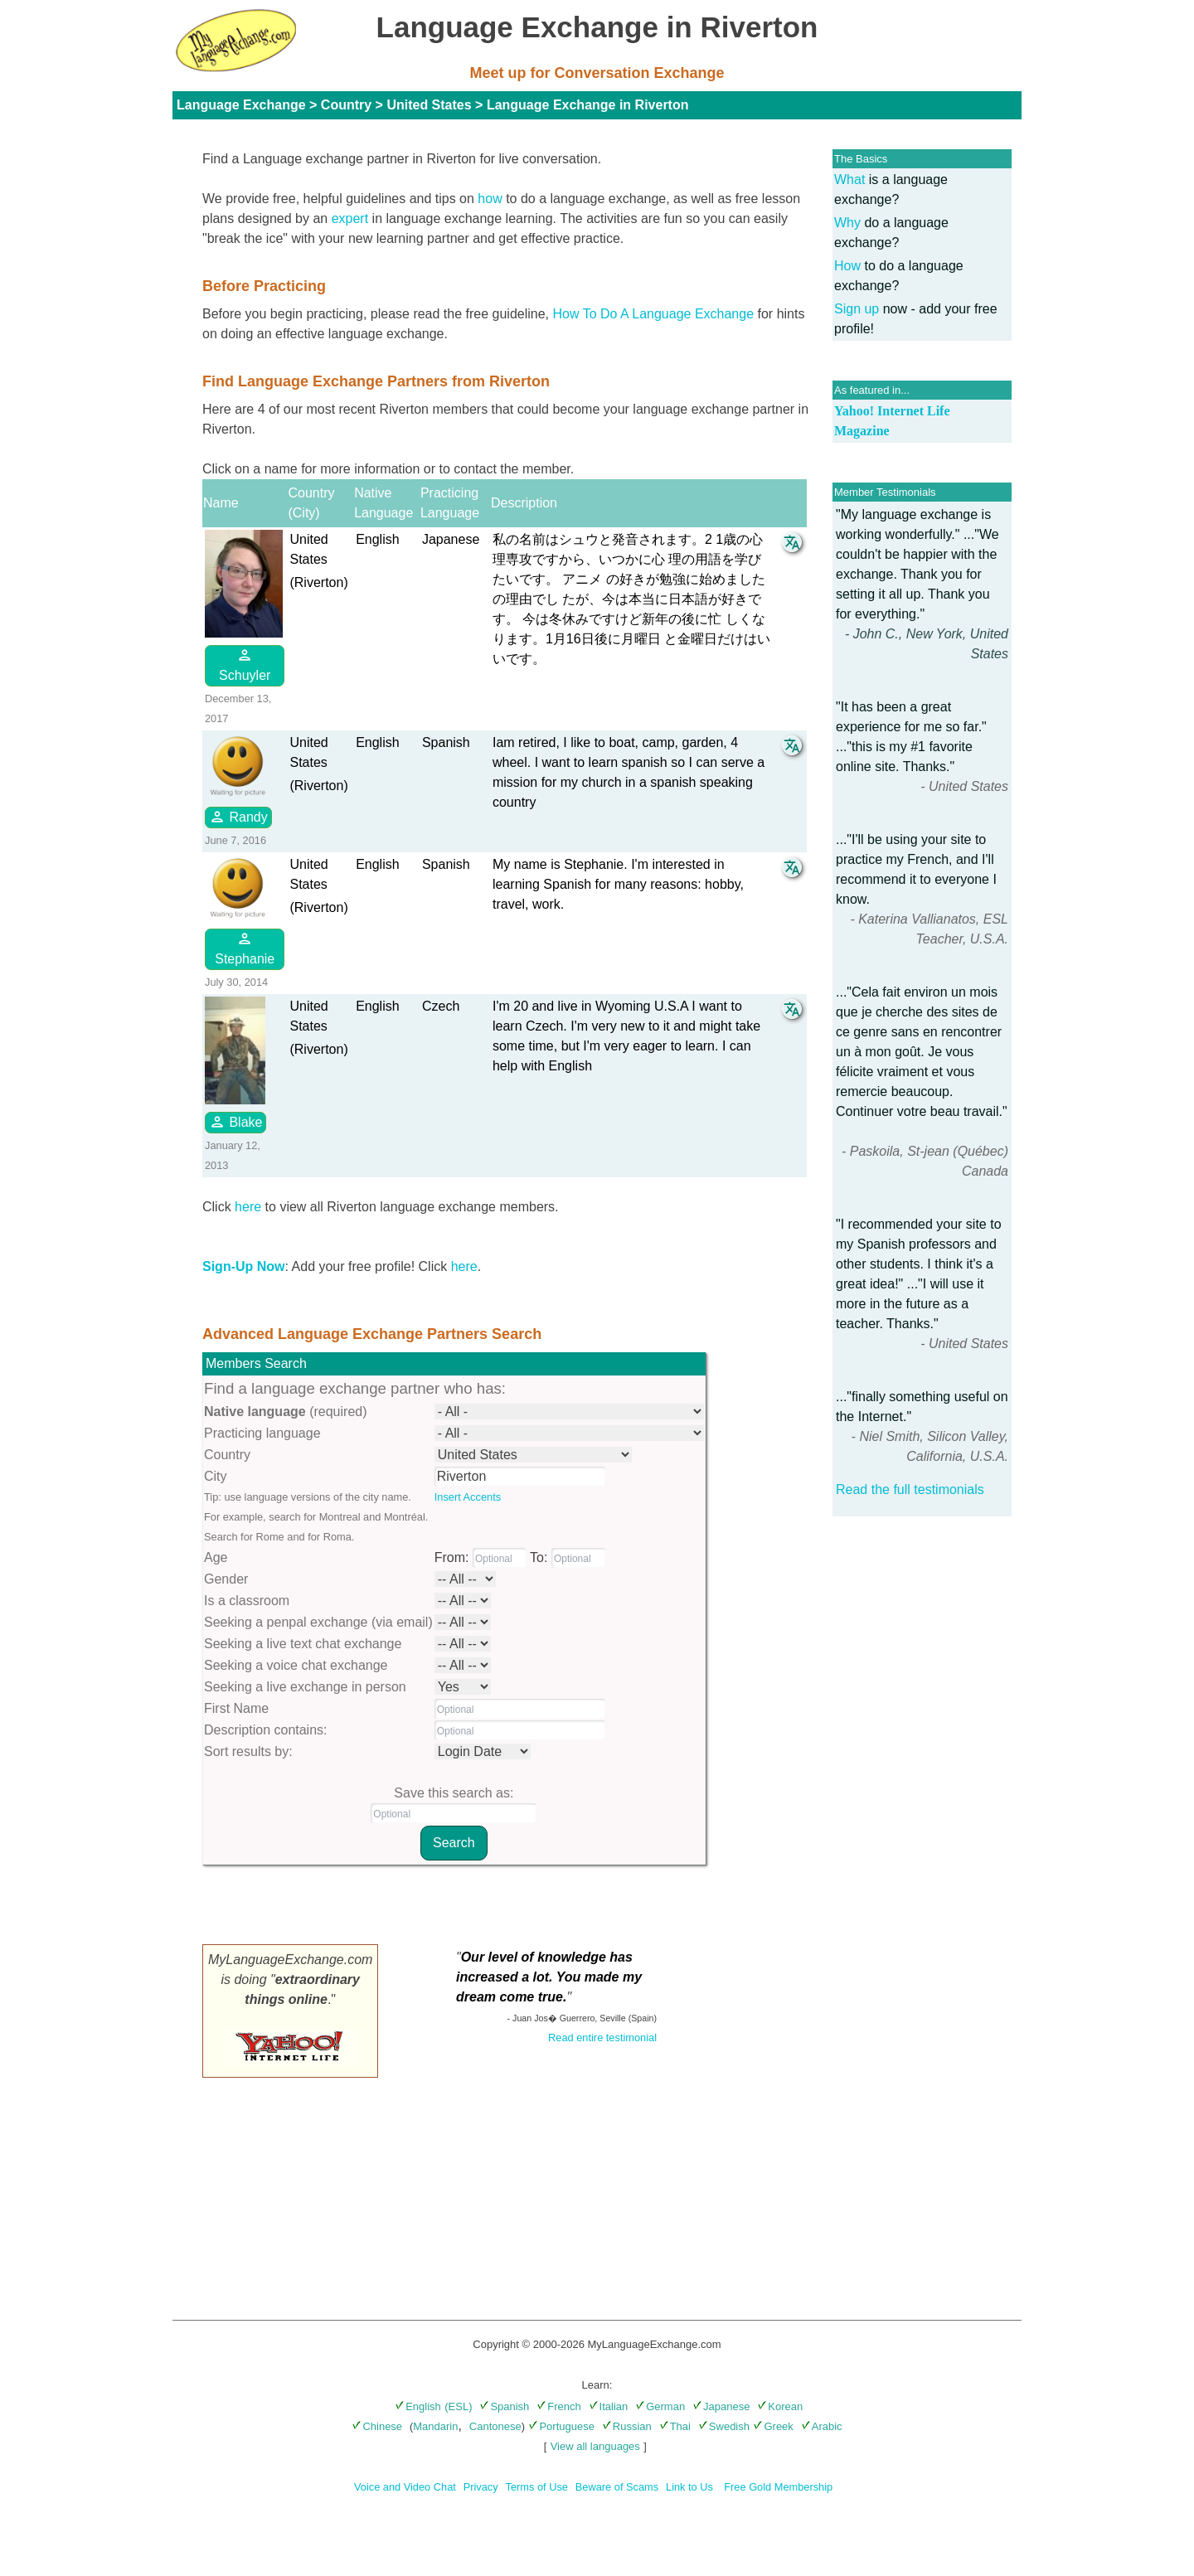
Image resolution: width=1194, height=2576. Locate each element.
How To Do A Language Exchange (654, 314)
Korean (780, 2406)
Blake (235, 1121)
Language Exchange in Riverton (588, 105)
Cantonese (495, 2426)
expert (350, 218)
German (660, 2406)
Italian (609, 2406)
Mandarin (435, 2426)
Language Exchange (241, 105)
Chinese (377, 2426)
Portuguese (561, 2426)
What (849, 179)
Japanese (721, 2406)
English (418, 2406)
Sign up (856, 309)
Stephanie (244, 948)
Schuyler (244, 664)
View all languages (595, 2446)
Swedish (724, 2426)
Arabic (821, 2426)
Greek (773, 2426)
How (847, 266)
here (248, 1207)
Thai (675, 2426)
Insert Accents (467, 1497)
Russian (627, 2426)
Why (847, 223)
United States (428, 105)
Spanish (504, 2406)
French (558, 2406)
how (490, 199)
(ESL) (458, 2406)
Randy (238, 816)
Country (346, 105)
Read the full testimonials (910, 1489)
